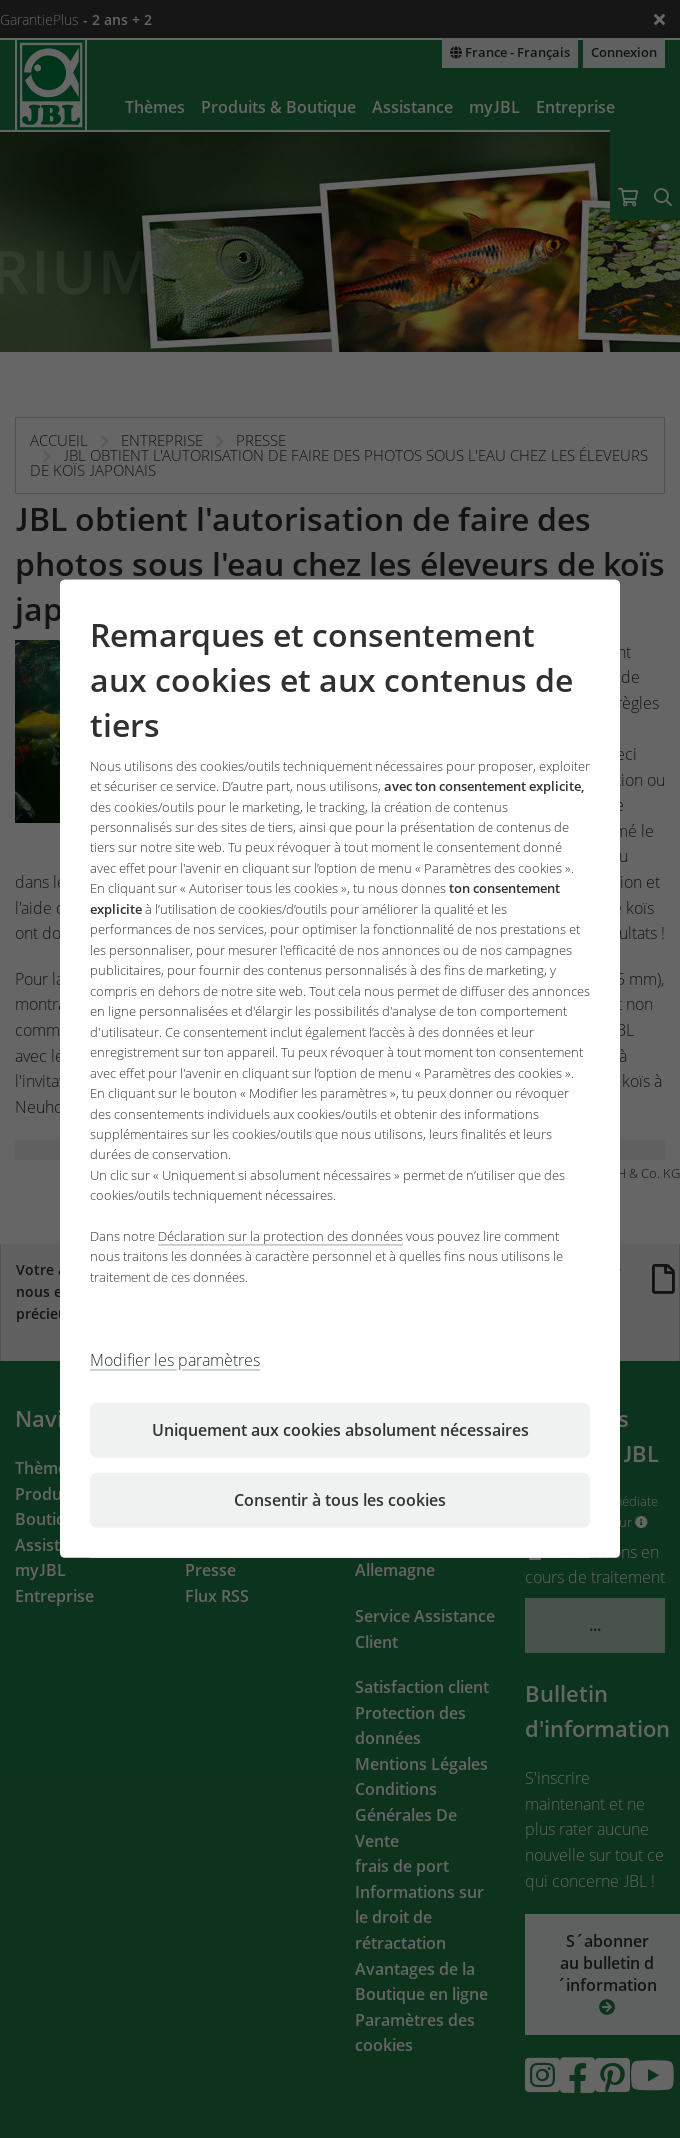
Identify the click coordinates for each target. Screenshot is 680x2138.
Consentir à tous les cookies (340, 1500)
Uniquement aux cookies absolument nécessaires (340, 1430)
